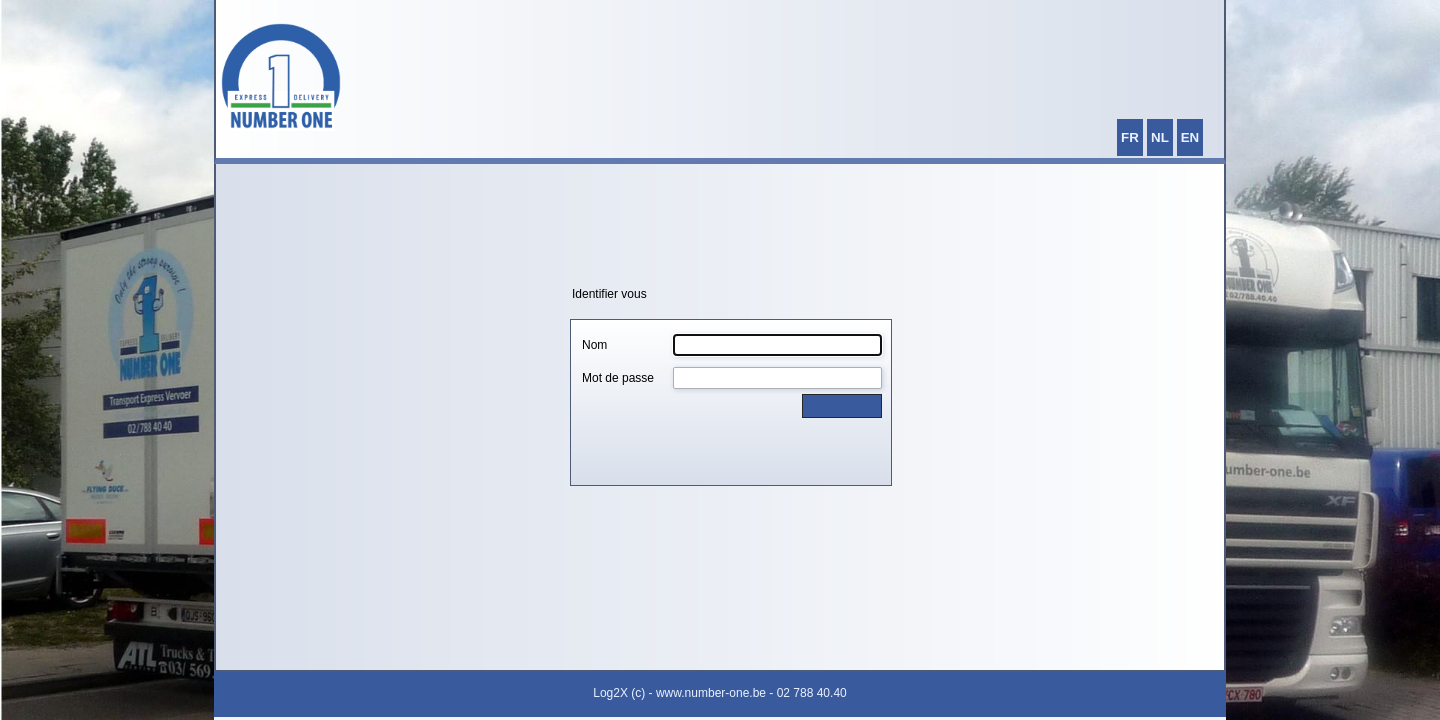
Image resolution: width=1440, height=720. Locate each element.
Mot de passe (618, 378)
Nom (594, 345)
